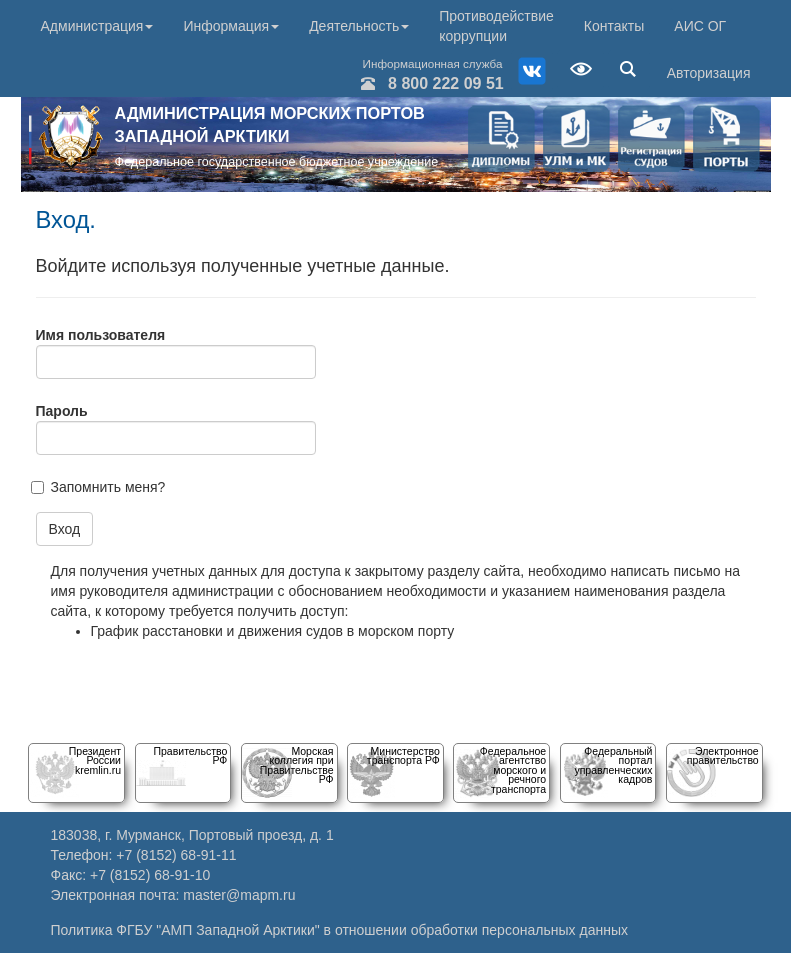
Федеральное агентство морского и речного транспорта (513, 770)
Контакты (614, 26)
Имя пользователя (101, 335)
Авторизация (709, 73)
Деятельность (359, 26)
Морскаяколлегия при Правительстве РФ (297, 765)
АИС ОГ (700, 26)
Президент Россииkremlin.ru (95, 760)
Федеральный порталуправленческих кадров (613, 765)
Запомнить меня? (108, 487)
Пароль (62, 411)
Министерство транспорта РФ (403, 755)
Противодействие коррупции (496, 26)
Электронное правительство (723, 755)
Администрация (97, 26)
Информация (231, 26)
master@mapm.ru (239, 895)
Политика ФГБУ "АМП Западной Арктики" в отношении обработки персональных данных (340, 930)
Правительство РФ (190, 755)
